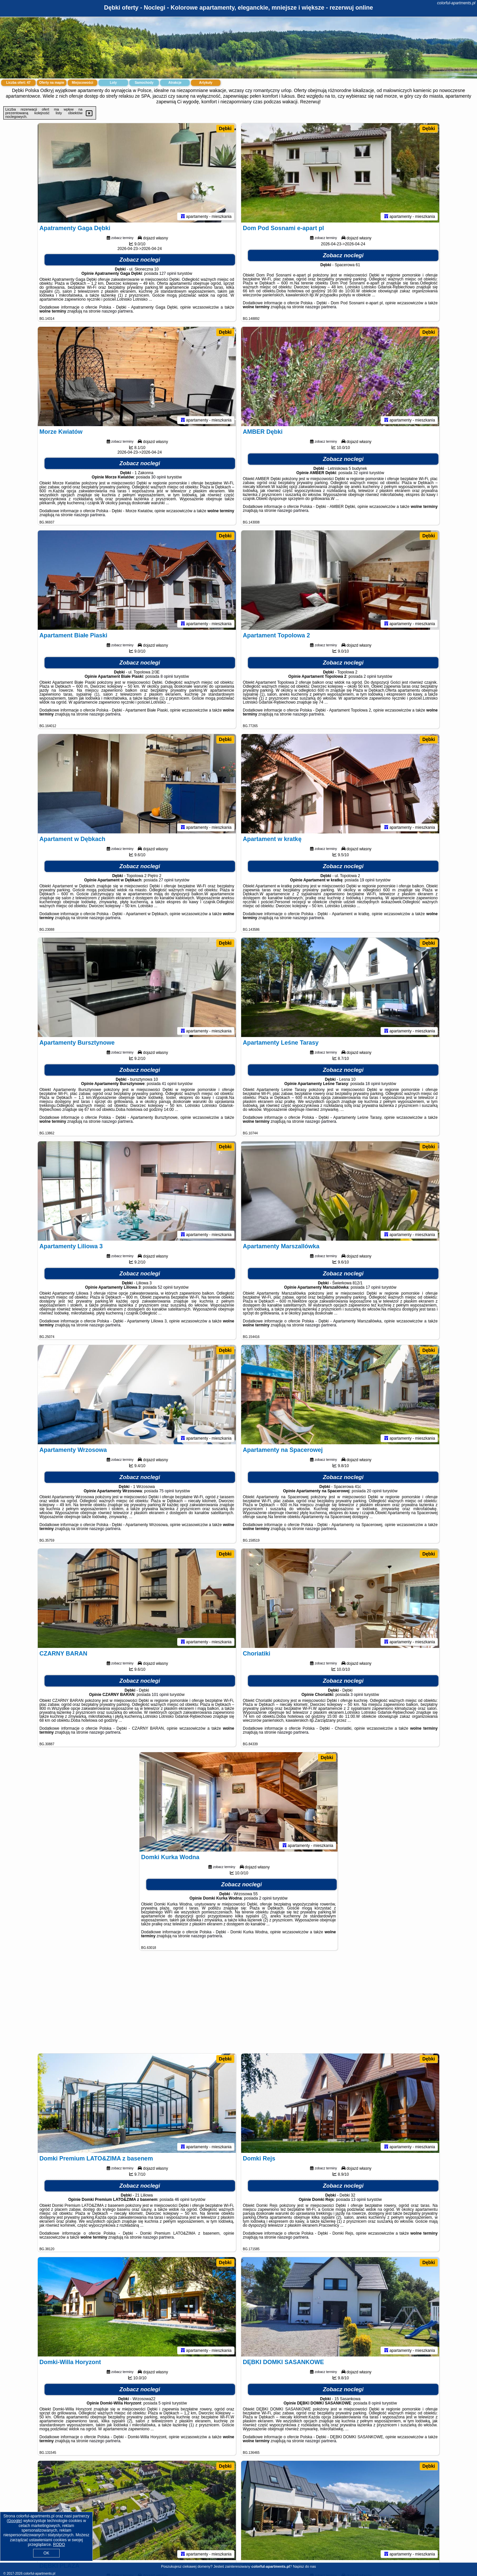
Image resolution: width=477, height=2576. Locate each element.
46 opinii (182, 2199)
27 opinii (166, 880)
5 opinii (164, 2403)
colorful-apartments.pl (456, 3)
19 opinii (367, 880)
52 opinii (165, 1287)
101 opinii (160, 1694)
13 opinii (358, 2199)
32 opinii (360, 473)
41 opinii (169, 1083)
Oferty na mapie (51, 82)
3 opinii (356, 1694)
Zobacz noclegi (140, 260)
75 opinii (166, 1491)
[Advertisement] (238, 2005)
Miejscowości (82, 82)
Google (14, 2520)
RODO (59, 2544)
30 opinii (158, 477)
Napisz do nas (304, 2566)
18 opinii (372, 1083)
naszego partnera (117, 311)
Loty (113, 82)
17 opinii (373, 1287)
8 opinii (166, 676)
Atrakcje (174, 82)
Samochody (144, 82)
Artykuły (205, 82)
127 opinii (167, 273)
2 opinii (370, 676)
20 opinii (374, 1491)
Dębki (225, 128)
